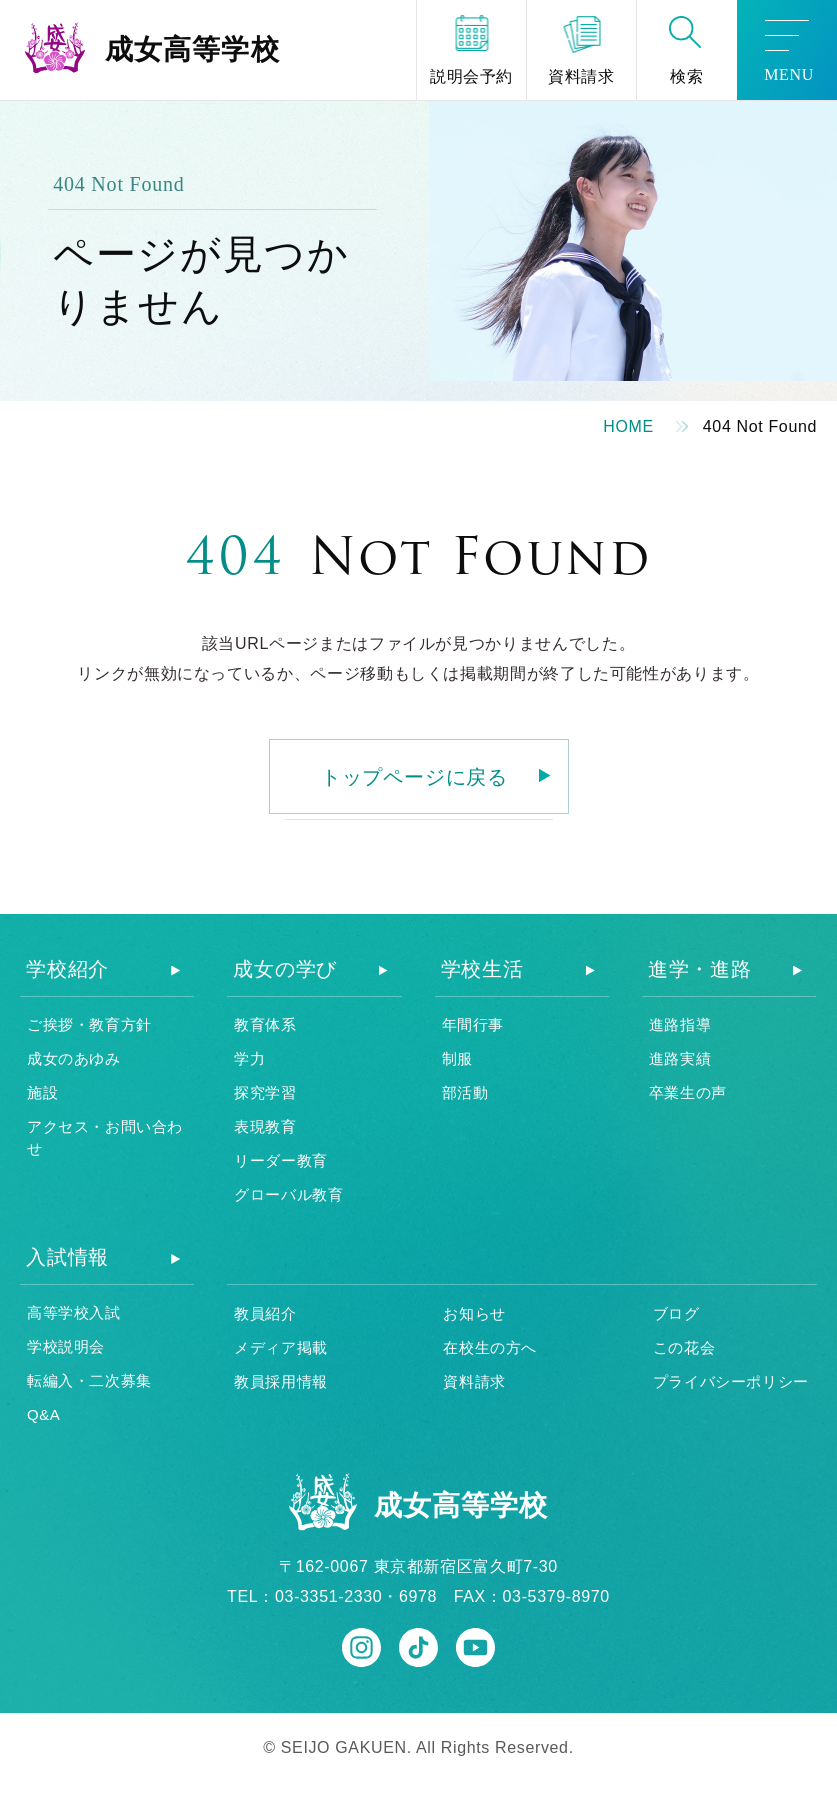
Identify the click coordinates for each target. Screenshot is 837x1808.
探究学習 (265, 1092)
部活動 (465, 1092)
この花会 (684, 1347)
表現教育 (265, 1126)
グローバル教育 (288, 1194)
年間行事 (473, 1024)
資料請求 (474, 1381)
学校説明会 (66, 1346)
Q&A (43, 1414)
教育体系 (265, 1024)
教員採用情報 (281, 1381)
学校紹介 (67, 969)
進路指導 (680, 1024)
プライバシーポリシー (731, 1381)
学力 (249, 1058)
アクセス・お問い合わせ (105, 1138)
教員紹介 (265, 1313)
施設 (42, 1092)
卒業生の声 (688, 1092)
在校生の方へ (490, 1347)
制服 (457, 1058)
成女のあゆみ (74, 1058)
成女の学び (285, 969)
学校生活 (482, 969)
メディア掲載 (281, 1347)
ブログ (676, 1313)
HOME (628, 426)
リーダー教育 (281, 1160)
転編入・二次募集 (89, 1380)
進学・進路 (700, 969)
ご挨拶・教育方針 (89, 1024)
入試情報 (67, 1257)
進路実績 (680, 1058)
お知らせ (474, 1313)
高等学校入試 (74, 1312)
